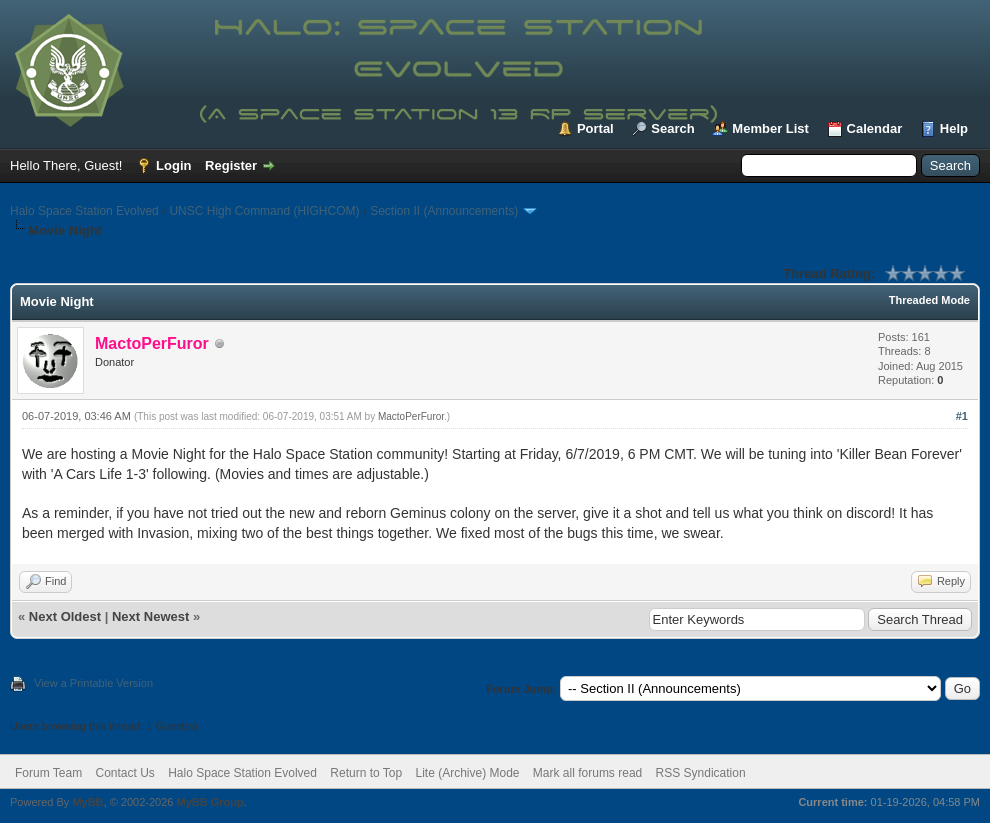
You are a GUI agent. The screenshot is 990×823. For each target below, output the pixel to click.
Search (672, 128)
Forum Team (48, 773)
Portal (595, 128)
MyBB (87, 802)
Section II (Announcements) (444, 211)
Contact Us (124, 773)
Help (954, 128)
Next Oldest (65, 616)
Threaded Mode (929, 300)
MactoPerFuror (411, 416)
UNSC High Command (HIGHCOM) (264, 211)
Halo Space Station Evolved (84, 211)
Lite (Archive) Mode (467, 773)
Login (173, 165)
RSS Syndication (701, 773)
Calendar (875, 128)
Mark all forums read (587, 773)
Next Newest (150, 616)
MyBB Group (209, 802)
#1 (962, 416)
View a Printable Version (93, 683)
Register (231, 165)
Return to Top (366, 773)
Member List (770, 128)
